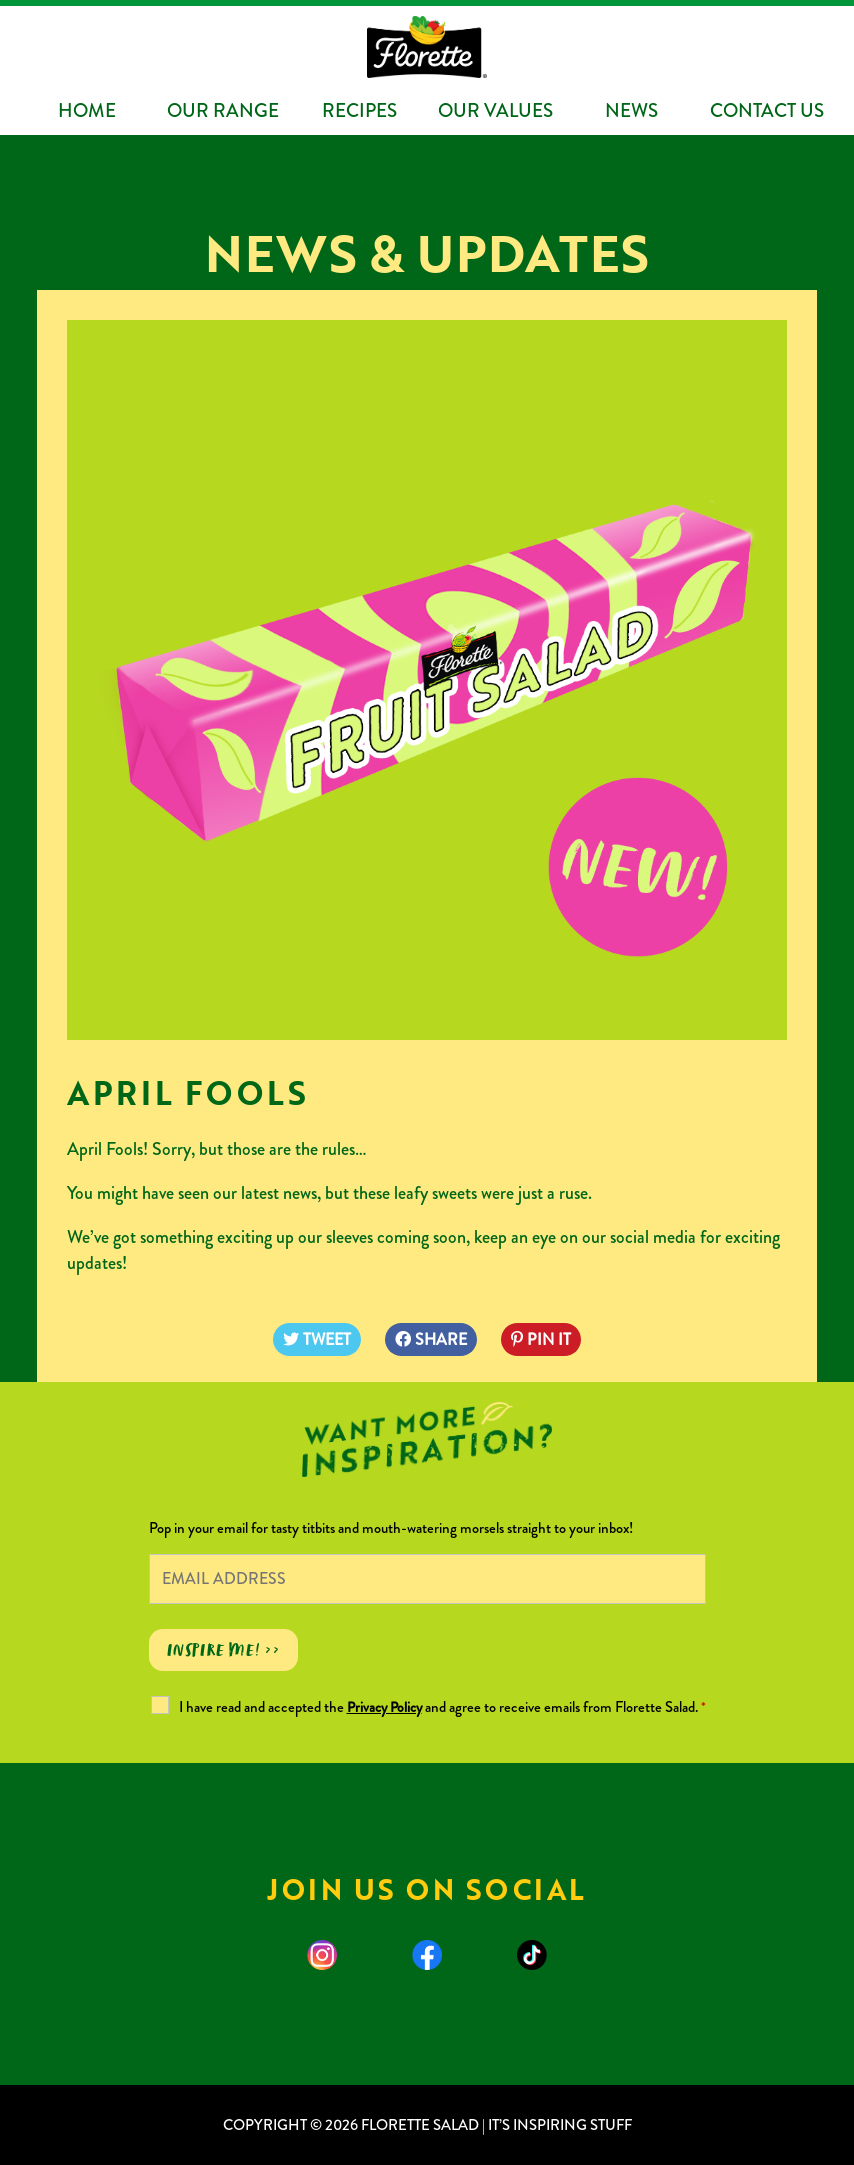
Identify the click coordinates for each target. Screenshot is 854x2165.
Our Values (495, 110)
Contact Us (767, 110)
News (631, 110)
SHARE (431, 1339)
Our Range (223, 110)
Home (87, 110)
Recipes (359, 110)
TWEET (317, 1339)
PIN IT (541, 1339)
